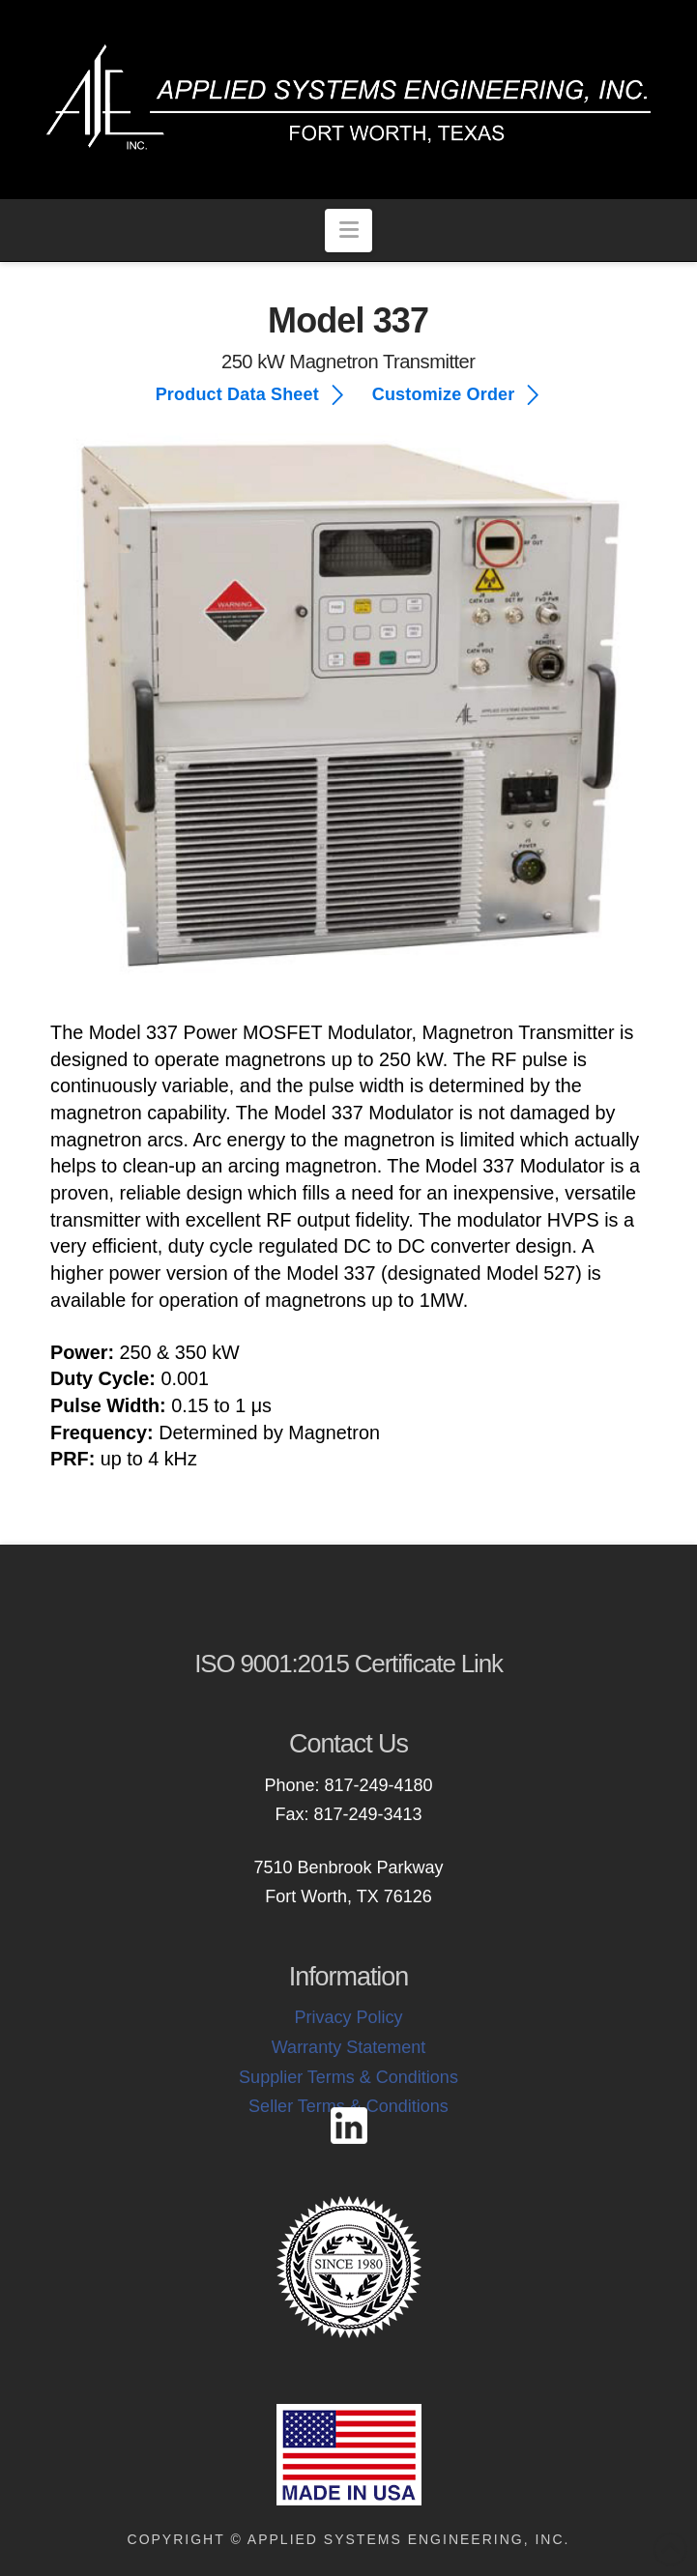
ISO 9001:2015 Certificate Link (348, 1663)
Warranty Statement (348, 2047)
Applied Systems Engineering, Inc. (408, 2539)
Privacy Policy (348, 2017)
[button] (348, 230)
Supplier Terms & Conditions (348, 2077)
